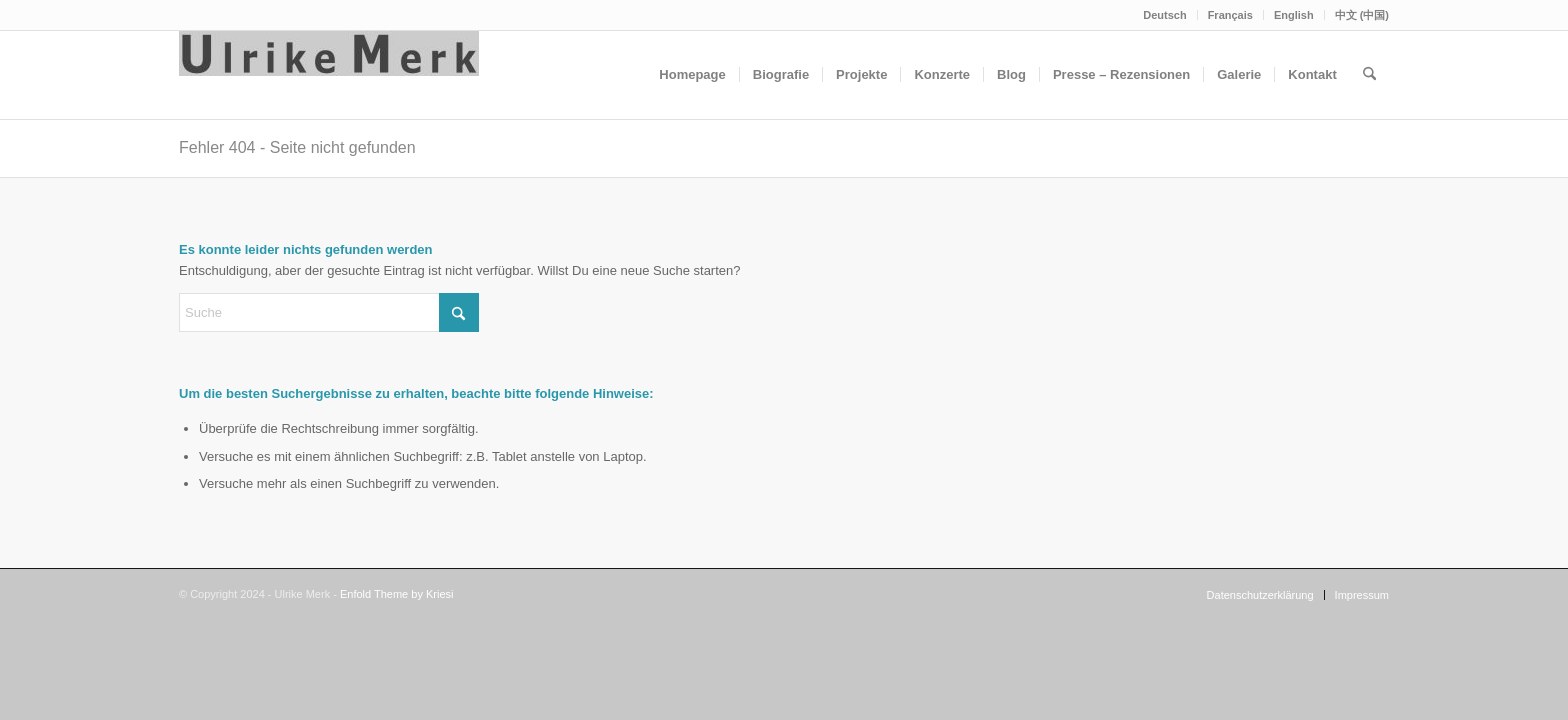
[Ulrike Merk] (329, 75)
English (1294, 15)
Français (1230, 15)
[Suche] (1369, 75)
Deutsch (1164, 15)
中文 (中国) (1362, 15)
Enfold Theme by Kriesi (397, 594)
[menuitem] (1165, 15)
